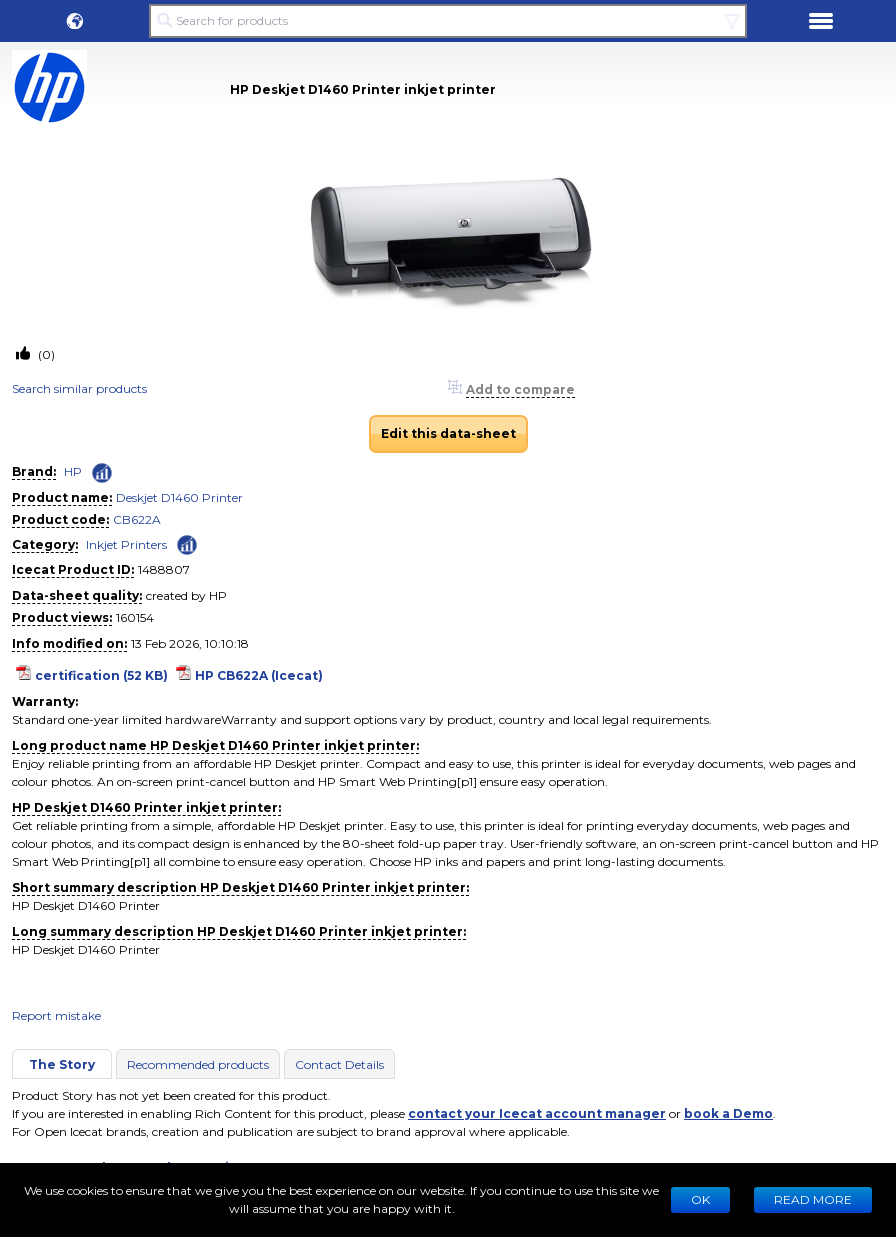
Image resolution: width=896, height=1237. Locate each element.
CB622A (137, 519)
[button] (75, 21)
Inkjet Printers (126, 544)
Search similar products (79, 388)
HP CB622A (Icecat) (259, 675)
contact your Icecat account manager (537, 1113)
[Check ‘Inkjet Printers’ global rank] (187, 543)
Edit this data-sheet (448, 433)
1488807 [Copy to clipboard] (164, 569)
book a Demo (728, 1113)
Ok (700, 1199)
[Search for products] (447, 21)
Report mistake (56, 1015)
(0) (45, 354)
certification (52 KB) (101, 675)
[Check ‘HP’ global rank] (102, 473)
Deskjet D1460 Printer (179, 497)
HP (73, 471)
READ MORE (813, 1199)
